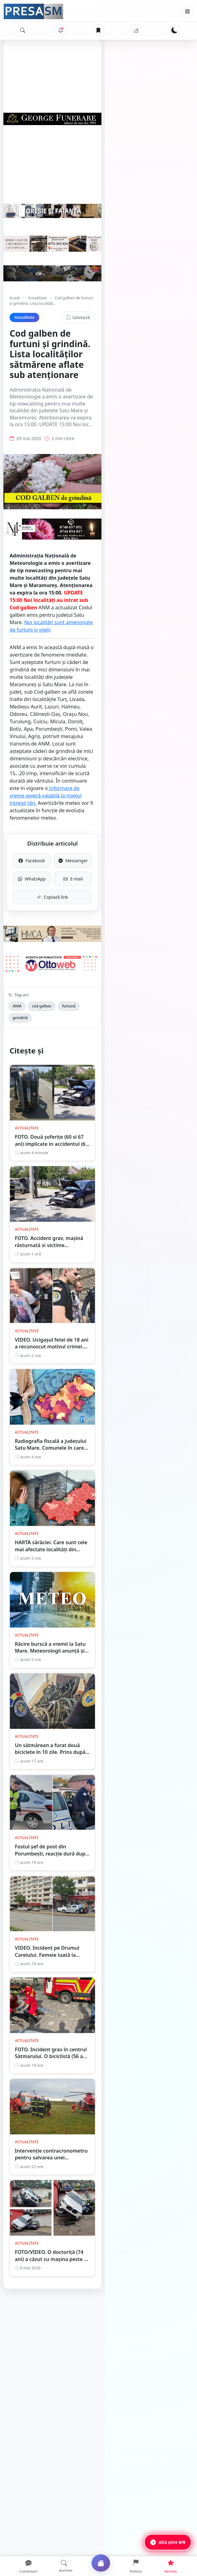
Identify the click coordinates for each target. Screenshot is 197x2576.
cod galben (41, 963)
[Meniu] (187, 11)
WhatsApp (55, 820)
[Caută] (22, 30)
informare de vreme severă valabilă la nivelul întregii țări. (79, 751)
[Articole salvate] (98, 30)
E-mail (142, 820)
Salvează (170, 369)
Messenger (142, 801)
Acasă (15, 355)
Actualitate (37, 355)
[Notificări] (60, 30)
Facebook (55, 801)
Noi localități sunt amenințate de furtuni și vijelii (126, 667)
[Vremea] (136, 30)
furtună (68, 963)
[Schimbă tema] (174, 30)
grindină (93, 963)
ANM (17, 963)
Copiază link (98, 838)
